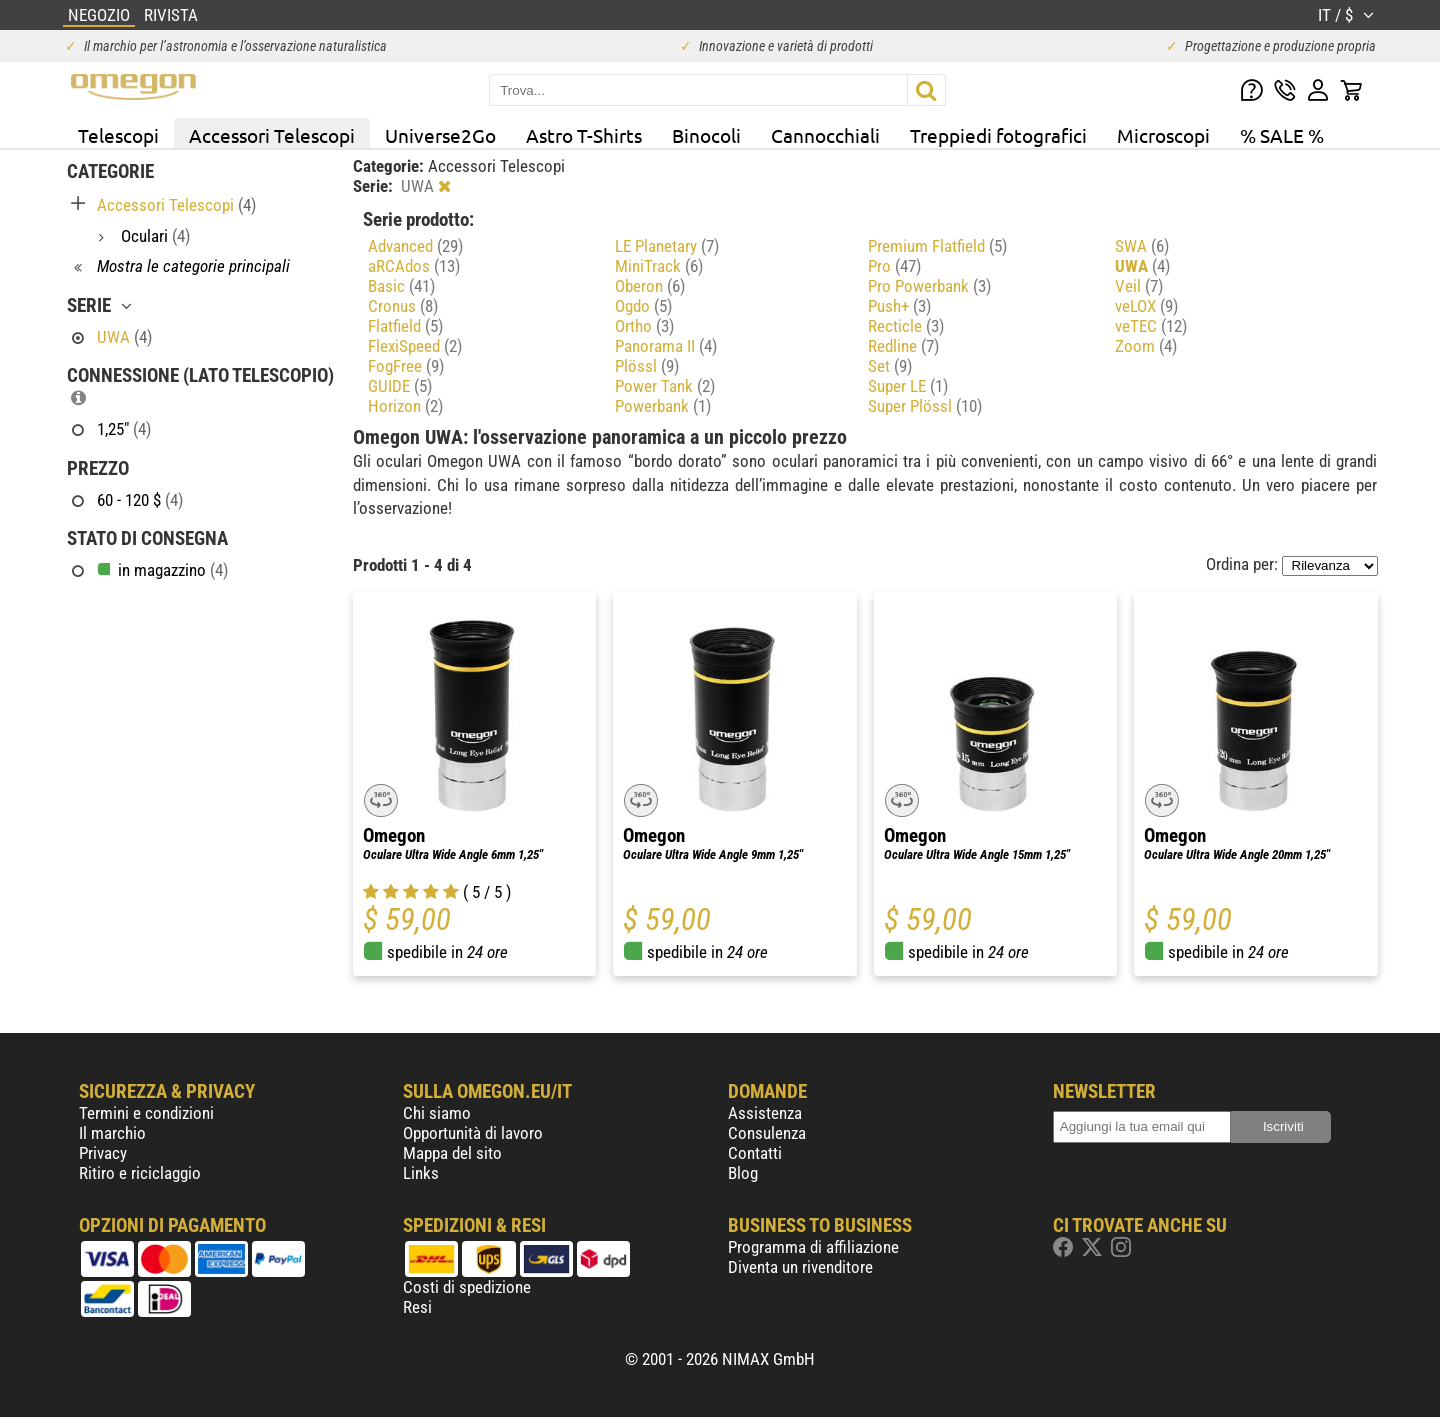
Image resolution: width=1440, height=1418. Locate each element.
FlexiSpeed (415, 346)
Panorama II (666, 346)
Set (890, 366)
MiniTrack (659, 266)
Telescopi (118, 135)
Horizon (405, 406)
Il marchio (112, 1133)
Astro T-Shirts (584, 135)
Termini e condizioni (146, 1113)
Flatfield (405, 326)
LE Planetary (667, 246)
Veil (1139, 286)
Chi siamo (437, 1113)
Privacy (103, 1153)
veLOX (1146, 306)
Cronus (403, 306)
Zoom (1146, 346)
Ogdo (643, 306)
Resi (417, 1307)
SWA (1142, 246)
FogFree (406, 366)
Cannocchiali (825, 135)
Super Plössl (925, 406)
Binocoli (706, 135)
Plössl (647, 366)
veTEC (1151, 326)
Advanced (415, 246)
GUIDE (400, 386)
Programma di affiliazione (813, 1247)
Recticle (906, 326)
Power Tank (665, 386)
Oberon (650, 286)
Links (421, 1173)
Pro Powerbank (929, 286)
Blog (743, 1173)
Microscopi (1163, 135)
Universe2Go (440, 135)
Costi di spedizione (467, 1287)
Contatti (755, 1153)
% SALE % (1282, 135)
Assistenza (765, 1113)
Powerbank (663, 406)
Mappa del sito (452, 1153)
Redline (903, 346)
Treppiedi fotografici (998, 135)
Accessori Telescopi (272, 135)
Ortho (644, 326)
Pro (894, 266)
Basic (401, 286)
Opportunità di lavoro (473, 1133)
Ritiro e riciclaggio (140, 1173)
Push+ (899, 306)
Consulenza (767, 1133)
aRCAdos (414, 266)
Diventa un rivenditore (800, 1267)
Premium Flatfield (937, 246)
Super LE (908, 386)
